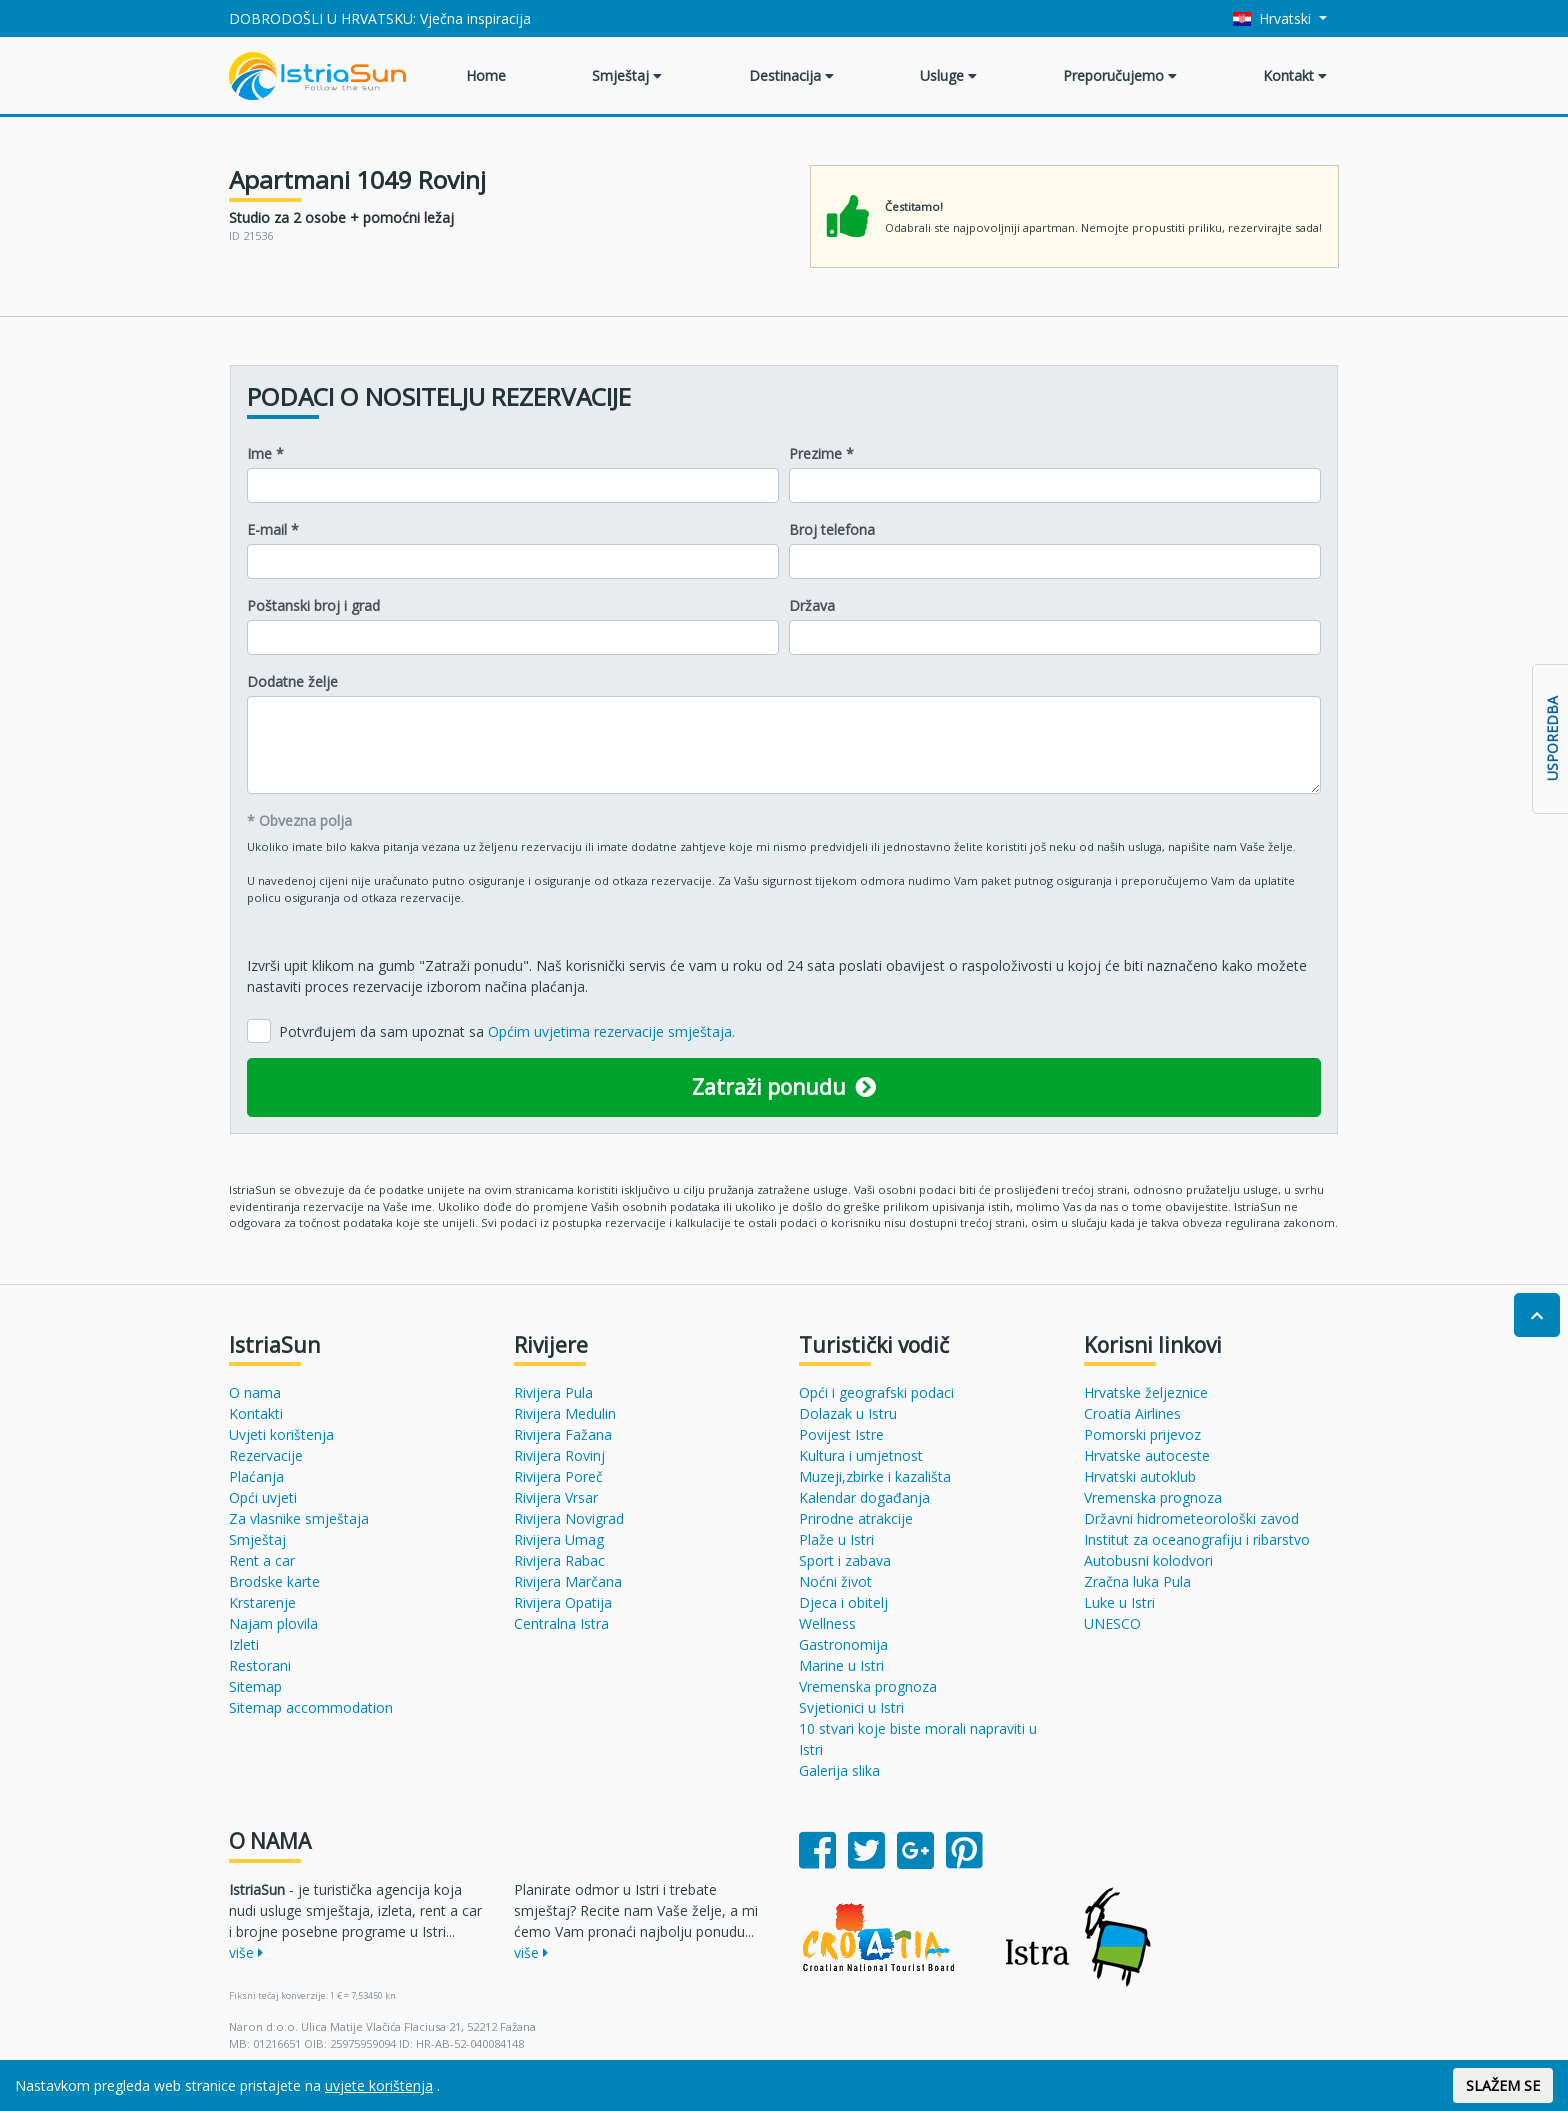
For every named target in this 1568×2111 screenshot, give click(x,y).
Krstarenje (262, 1602)
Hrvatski (1274, 18)
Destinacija (791, 75)
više (246, 1952)
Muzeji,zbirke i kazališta (875, 1476)
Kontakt (1295, 75)
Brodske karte (274, 1581)
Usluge (948, 75)
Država (812, 605)
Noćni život (835, 1581)
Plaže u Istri (836, 1539)
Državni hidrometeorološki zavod (1191, 1518)
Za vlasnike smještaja (299, 1518)
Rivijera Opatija (563, 1602)
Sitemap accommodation (311, 1707)
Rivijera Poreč (558, 1476)
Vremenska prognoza (868, 1686)
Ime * (265, 453)
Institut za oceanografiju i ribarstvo (1197, 1539)
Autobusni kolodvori (1148, 1560)
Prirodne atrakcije (856, 1518)
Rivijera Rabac (559, 1560)
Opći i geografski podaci (876, 1392)
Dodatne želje (292, 681)
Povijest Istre (841, 1434)
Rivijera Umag (559, 1539)
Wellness (827, 1623)
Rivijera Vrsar (556, 1497)
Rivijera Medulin (565, 1413)
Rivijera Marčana (568, 1581)
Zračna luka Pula (1137, 1581)
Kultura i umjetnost (861, 1455)
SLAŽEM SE (1503, 2085)
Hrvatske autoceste (1147, 1455)
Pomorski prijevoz (1142, 1434)
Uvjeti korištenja (281, 1434)
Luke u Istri (1119, 1602)
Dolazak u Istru (848, 1413)
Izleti (244, 1644)
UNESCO (1112, 1623)
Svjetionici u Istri (851, 1707)
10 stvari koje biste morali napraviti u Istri (918, 1739)
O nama (255, 1392)
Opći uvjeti (263, 1497)
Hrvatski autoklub (1140, 1476)
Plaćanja (256, 1476)
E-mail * (273, 529)
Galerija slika (839, 1770)
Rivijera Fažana (563, 1434)
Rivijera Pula (553, 1392)
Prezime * (821, 453)
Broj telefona (832, 529)
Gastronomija (843, 1644)
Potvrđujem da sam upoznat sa (507, 1031)
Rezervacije (266, 1455)
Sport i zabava (845, 1560)
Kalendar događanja (864, 1497)
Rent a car (262, 1560)
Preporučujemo (1120, 75)
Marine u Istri (841, 1665)
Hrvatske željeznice (1146, 1392)
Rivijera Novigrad (569, 1518)
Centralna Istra (561, 1623)
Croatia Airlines (1132, 1413)
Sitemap (255, 1686)
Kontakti (256, 1413)
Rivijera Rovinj (559, 1455)
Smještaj (627, 75)
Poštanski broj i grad (313, 605)
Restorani (260, 1665)
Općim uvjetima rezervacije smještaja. (611, 1031)
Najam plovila (273, 1623)
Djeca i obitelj (843, 1602)
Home (486, 75)
